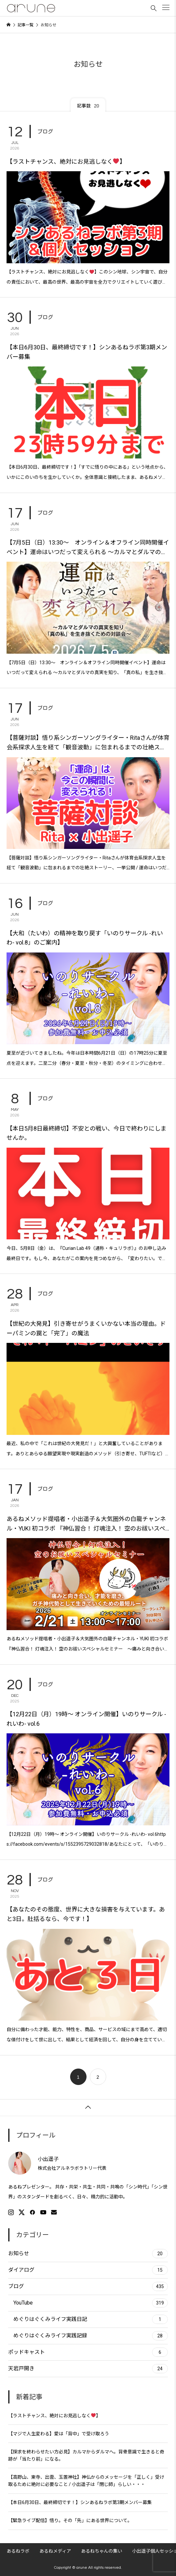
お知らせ (88, 2253)
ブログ (45, 131)
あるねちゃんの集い (101, 2551)
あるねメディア (55, 2551)
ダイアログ (88, 2270)
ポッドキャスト (88, 2352)
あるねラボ (18, 2551)
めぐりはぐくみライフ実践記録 (90, 2335)
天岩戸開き (88, 2368)
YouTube (90, 2302)
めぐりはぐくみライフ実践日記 (90, 2319)
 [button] (88, 2107)
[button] (166, 7)
